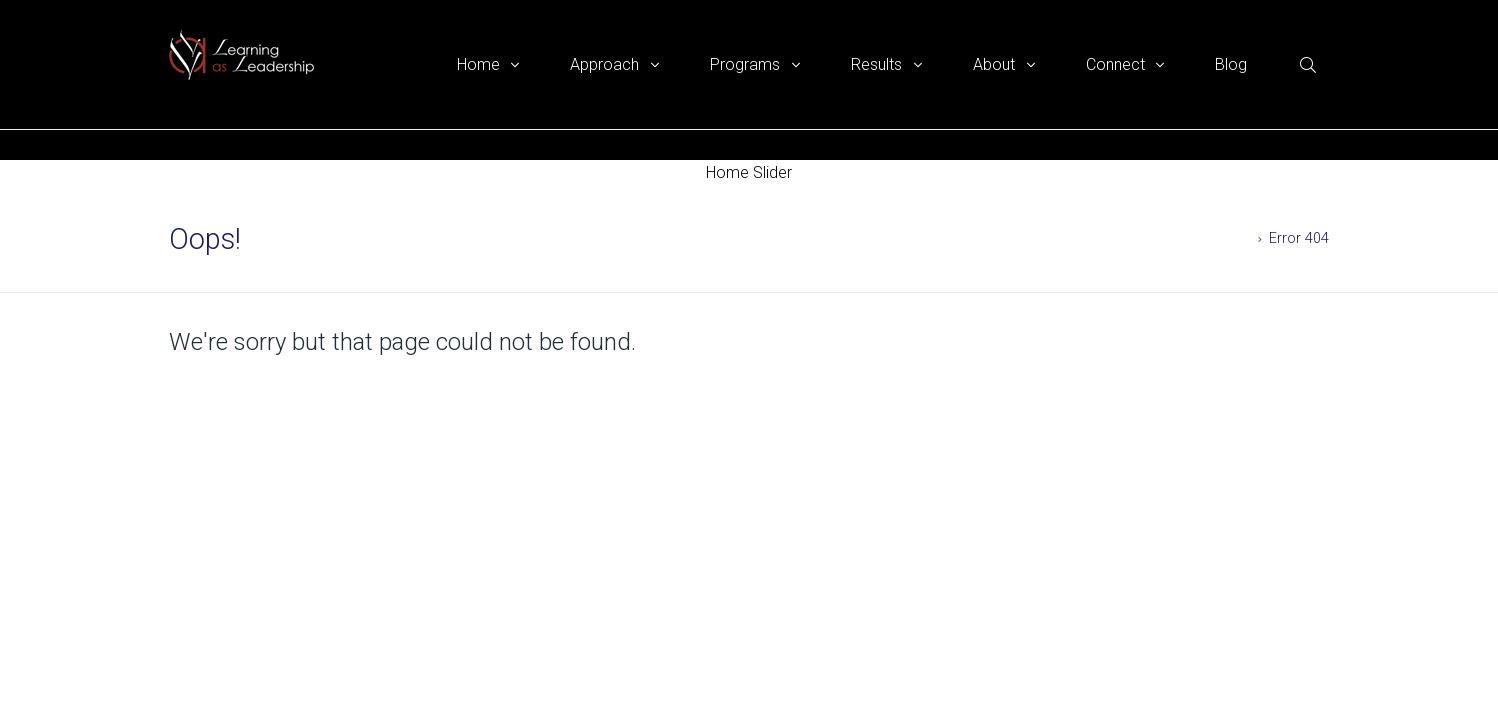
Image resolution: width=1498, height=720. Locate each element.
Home (1230, 238)
